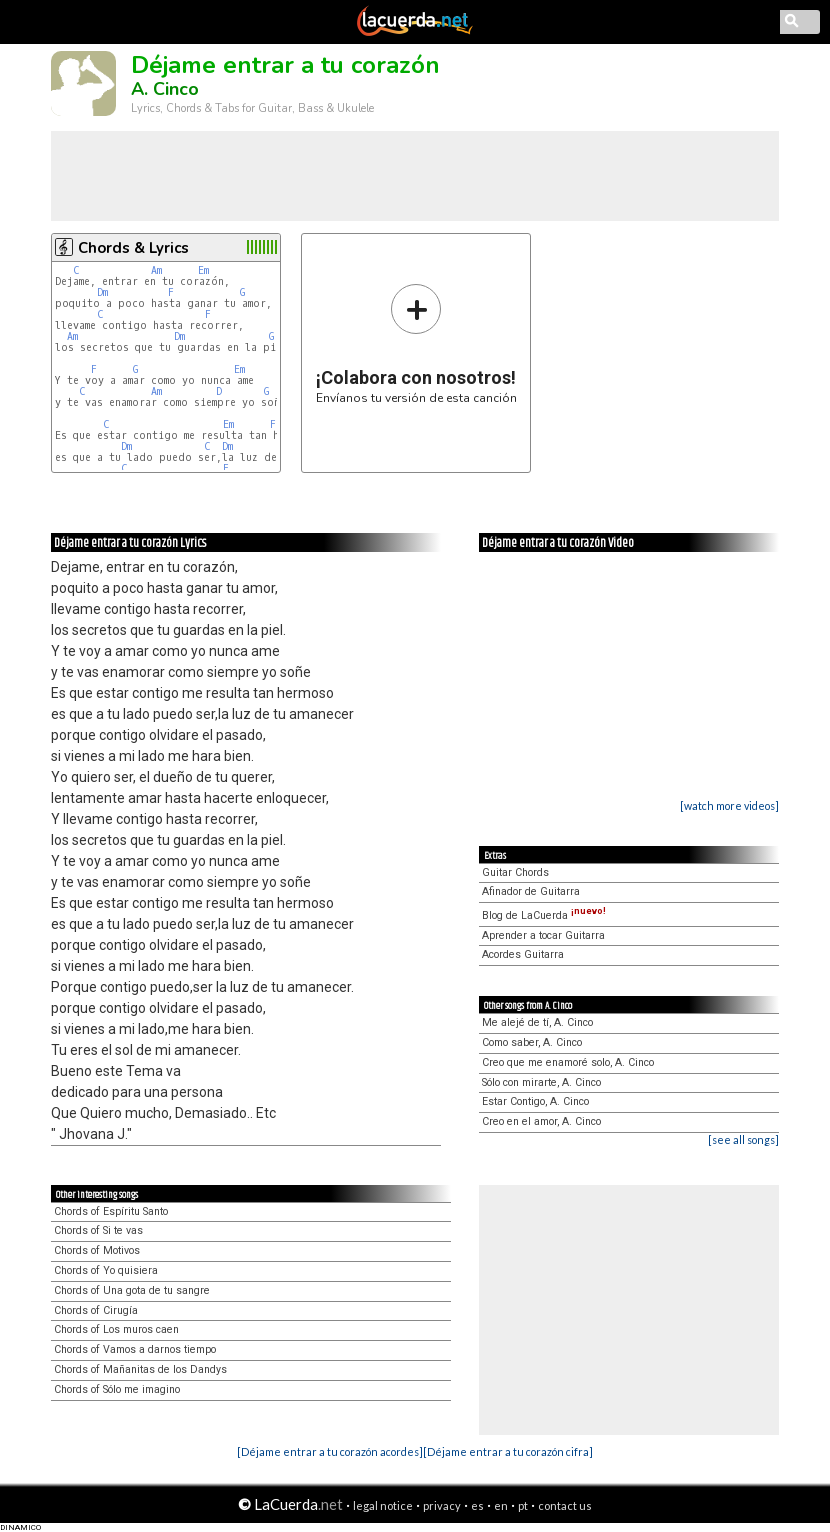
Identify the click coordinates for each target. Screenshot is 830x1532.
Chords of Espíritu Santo (111, 1211)
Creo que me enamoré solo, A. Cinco (568, 1062)
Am (156, 270)
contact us (565, 1505)
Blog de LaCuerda (544, 915)
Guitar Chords (515, 872)
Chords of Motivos (97, 1250)
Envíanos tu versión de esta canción (416, 343)
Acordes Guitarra (523, 954)
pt (523, 1505)
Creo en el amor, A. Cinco (541, 1121)
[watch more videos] (729, 805)
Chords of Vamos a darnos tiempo (135, 1349)
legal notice (383, 1505)
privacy (442, 1505)
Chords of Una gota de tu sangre (132, 1290)
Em (203, 270)
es (477, 1505)
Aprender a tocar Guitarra (543, 935)
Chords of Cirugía (96, 1310)
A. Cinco (165, 89)
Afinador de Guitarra (531, 891)
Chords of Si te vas (98, 1230)
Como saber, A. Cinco (532, 1042)
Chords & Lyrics (133, 248)
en (501, 1505)
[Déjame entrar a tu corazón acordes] (330, 1451)
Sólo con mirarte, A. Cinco (541, 1082)
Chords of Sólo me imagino (117, 1389)
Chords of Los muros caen (116, 1329)
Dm (102, 292)
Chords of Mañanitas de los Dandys (140, 1369)
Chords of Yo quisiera (106, 1270)
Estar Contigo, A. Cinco (535, 1101)
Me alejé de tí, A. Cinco (537, 1022)
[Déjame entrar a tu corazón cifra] (508, 1451)
